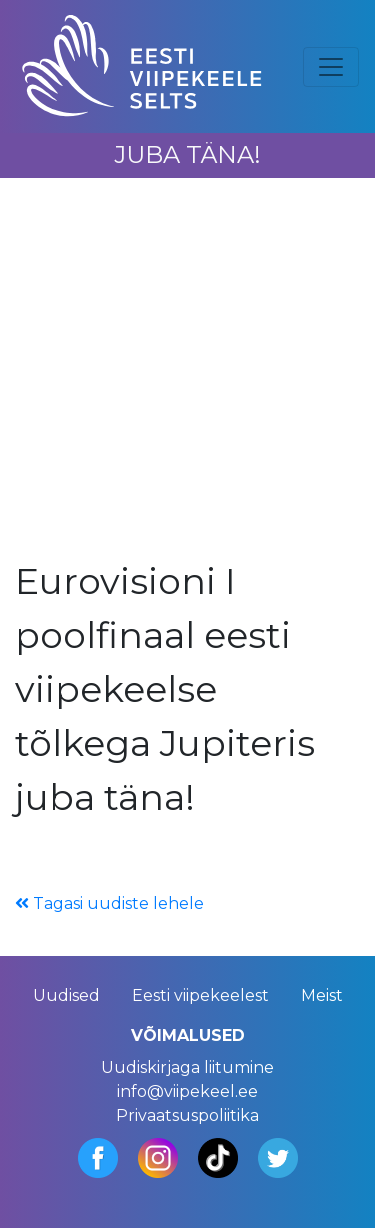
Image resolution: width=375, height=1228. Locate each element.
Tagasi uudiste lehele (109, 903)
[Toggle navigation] (331, 67)
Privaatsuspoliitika (187, 1115)
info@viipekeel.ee (187, 1091)
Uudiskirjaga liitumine (187, 1067)
